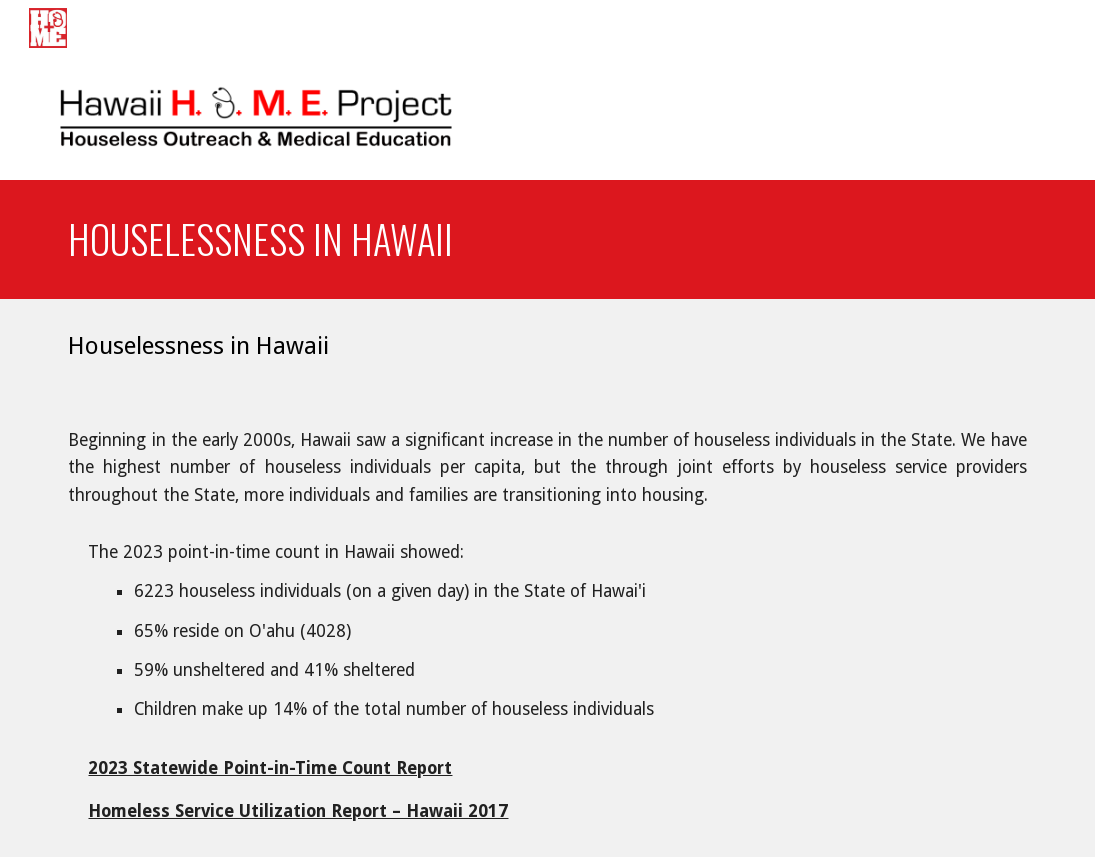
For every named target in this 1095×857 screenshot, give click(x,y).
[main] (547, 239)
